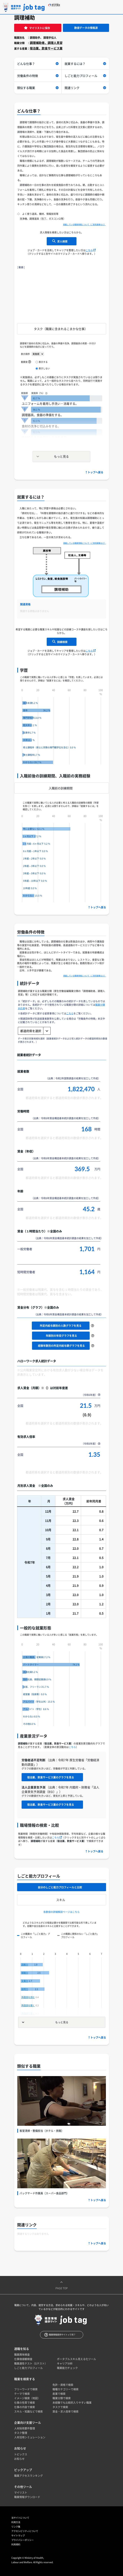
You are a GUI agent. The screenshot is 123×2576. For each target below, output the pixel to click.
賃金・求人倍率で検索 (65, 2411)
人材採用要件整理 (24, 2428)
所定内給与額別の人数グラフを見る (61, 1325)
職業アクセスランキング (28, 2475)
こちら (91, 250)
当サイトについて (20, 2517)
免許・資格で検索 (62, 2384)
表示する (43, 362)
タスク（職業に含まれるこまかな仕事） (68, 329)
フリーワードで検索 (26, 2389)
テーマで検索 (22, 2393)
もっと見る (61, 456)
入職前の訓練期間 (77, 788)
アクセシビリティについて (24, 2531)
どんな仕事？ (26, 63)
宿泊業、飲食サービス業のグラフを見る (50, 1777)
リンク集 (15, 2526)
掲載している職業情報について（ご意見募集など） (84, 224)
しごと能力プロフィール (81, 75)
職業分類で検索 (61, 2398)
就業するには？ (75, 63)
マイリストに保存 (39, 28)
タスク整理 (20, 2433)
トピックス (20, 2454)
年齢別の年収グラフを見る (61, 1335)
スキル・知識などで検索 (28, 2411)
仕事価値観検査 (23, 2359)
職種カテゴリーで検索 (65, 2389)
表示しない (44, 368)
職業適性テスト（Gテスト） (30, 2363)
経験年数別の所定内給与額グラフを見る (61, 1345)
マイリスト (20, 2492)
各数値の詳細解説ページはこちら (61, 1911)
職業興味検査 (22, 2354)
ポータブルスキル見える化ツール (76, 2359)
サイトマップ (18, 2535)
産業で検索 (59, 2393)
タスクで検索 (60, 2407)
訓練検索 (62, 642)
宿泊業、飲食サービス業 (46, 48)
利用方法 (15, 2522)
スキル (79, 1900)
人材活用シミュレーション (29, 2437)
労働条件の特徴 (27, 75)
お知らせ (19, 2458)
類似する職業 (26, 87)
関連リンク (72, 87)
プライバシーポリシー (22, 2540)
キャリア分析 (65, 2363)
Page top (61, 2285)
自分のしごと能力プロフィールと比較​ (60, 1887)
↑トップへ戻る (94, 472)
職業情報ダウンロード (27, 2497)
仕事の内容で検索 (24, 2407)
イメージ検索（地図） (27, 2398)
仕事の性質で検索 (24, 2402)
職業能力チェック (67, 2368)
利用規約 (15, 2544)
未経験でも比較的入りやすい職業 (72, 2402)
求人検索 (62, 241)
